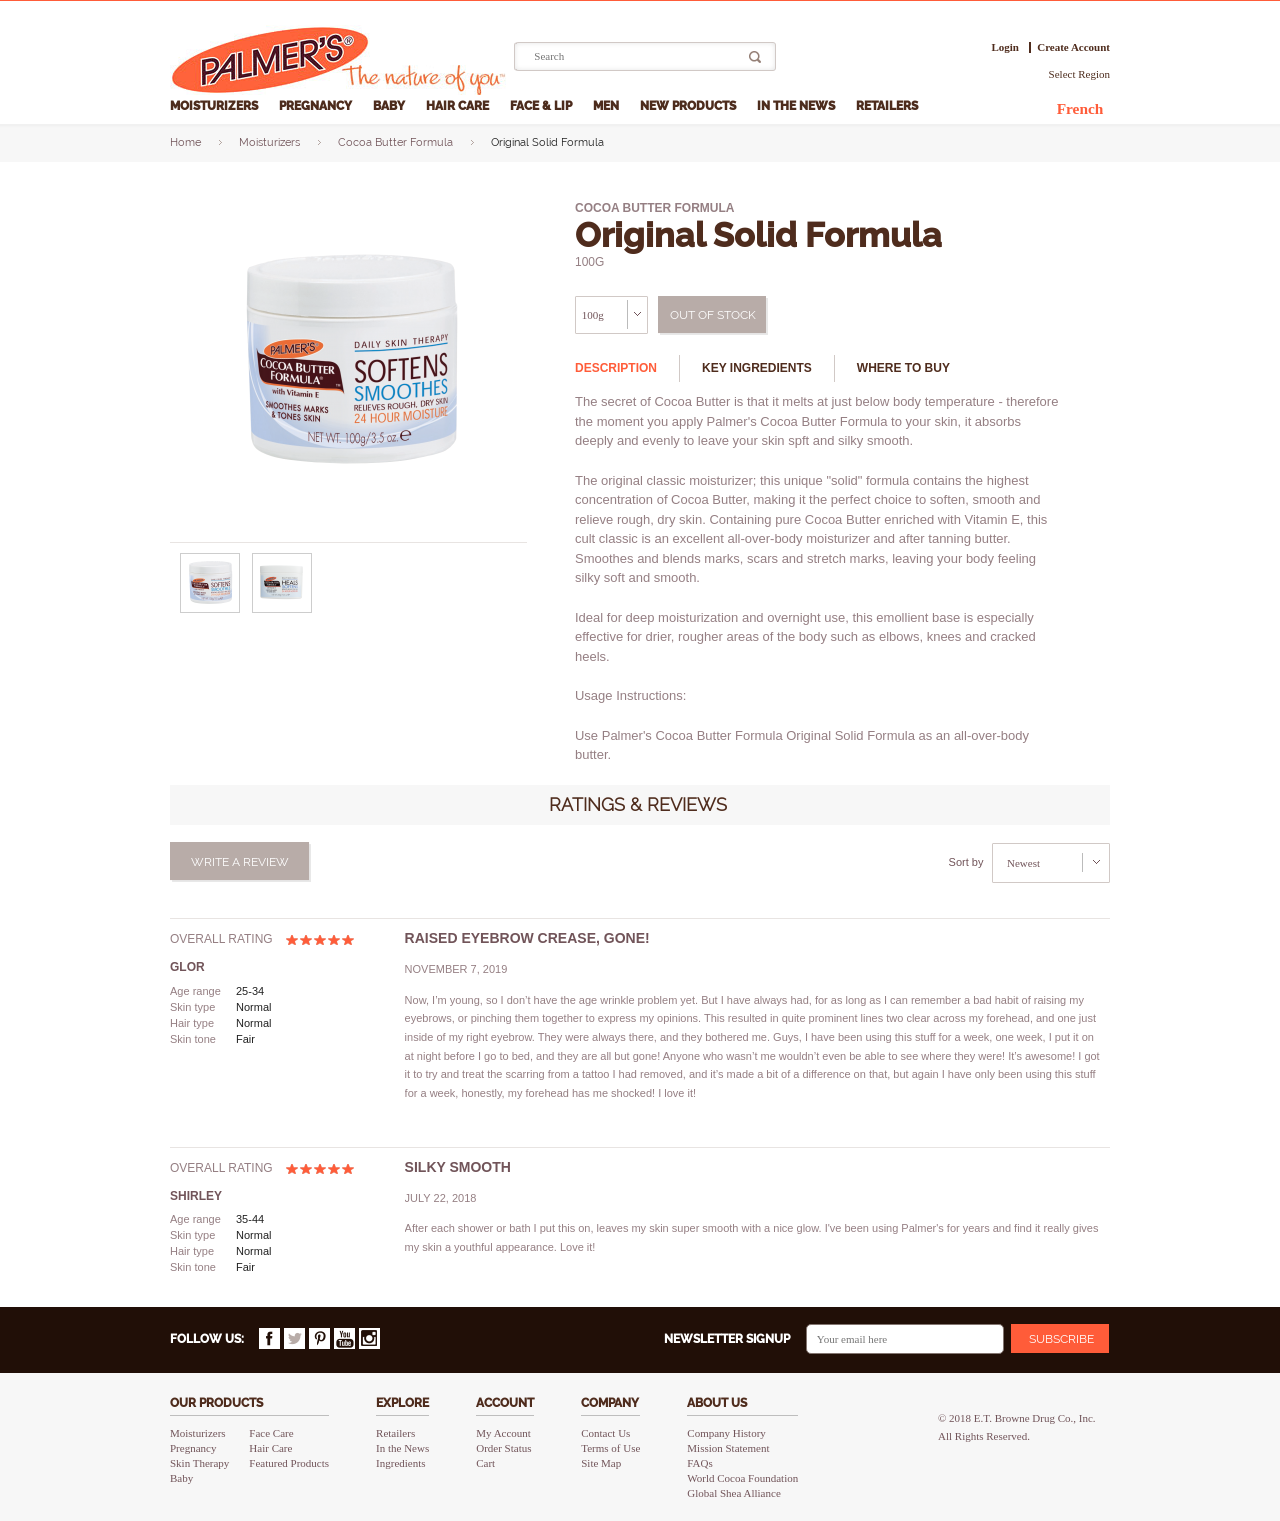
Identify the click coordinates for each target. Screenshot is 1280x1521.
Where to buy (903, 368)
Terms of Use (610, 1448)
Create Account (1073, 47)
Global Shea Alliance (733, 1493)
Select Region (1079, 74)
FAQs (699, 1463)
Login (1005, 47)
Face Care (271, 1433)
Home (185, 142)
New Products (689, 106)
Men (607, 106)
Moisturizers (215, 106)
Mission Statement (728, 1448)
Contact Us (605, 1433)
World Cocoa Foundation (742, 1478)
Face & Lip (542, 106)
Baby (390, 106)
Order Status (503, 1448)
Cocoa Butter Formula (395, 142)
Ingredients (400, 1463)
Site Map (601, 1463)
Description (616, 368)
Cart (485, 1463)
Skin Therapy (199, 1463)
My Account (503, 1433)
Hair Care (459, 106)
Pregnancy (317, 106)
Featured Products (289, 1463)
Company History (726, 1433)
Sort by (966, 862)
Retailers (888, 106)
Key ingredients (757, 368)
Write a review (240, 862)
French (1080, 108)
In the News (797, 106)
